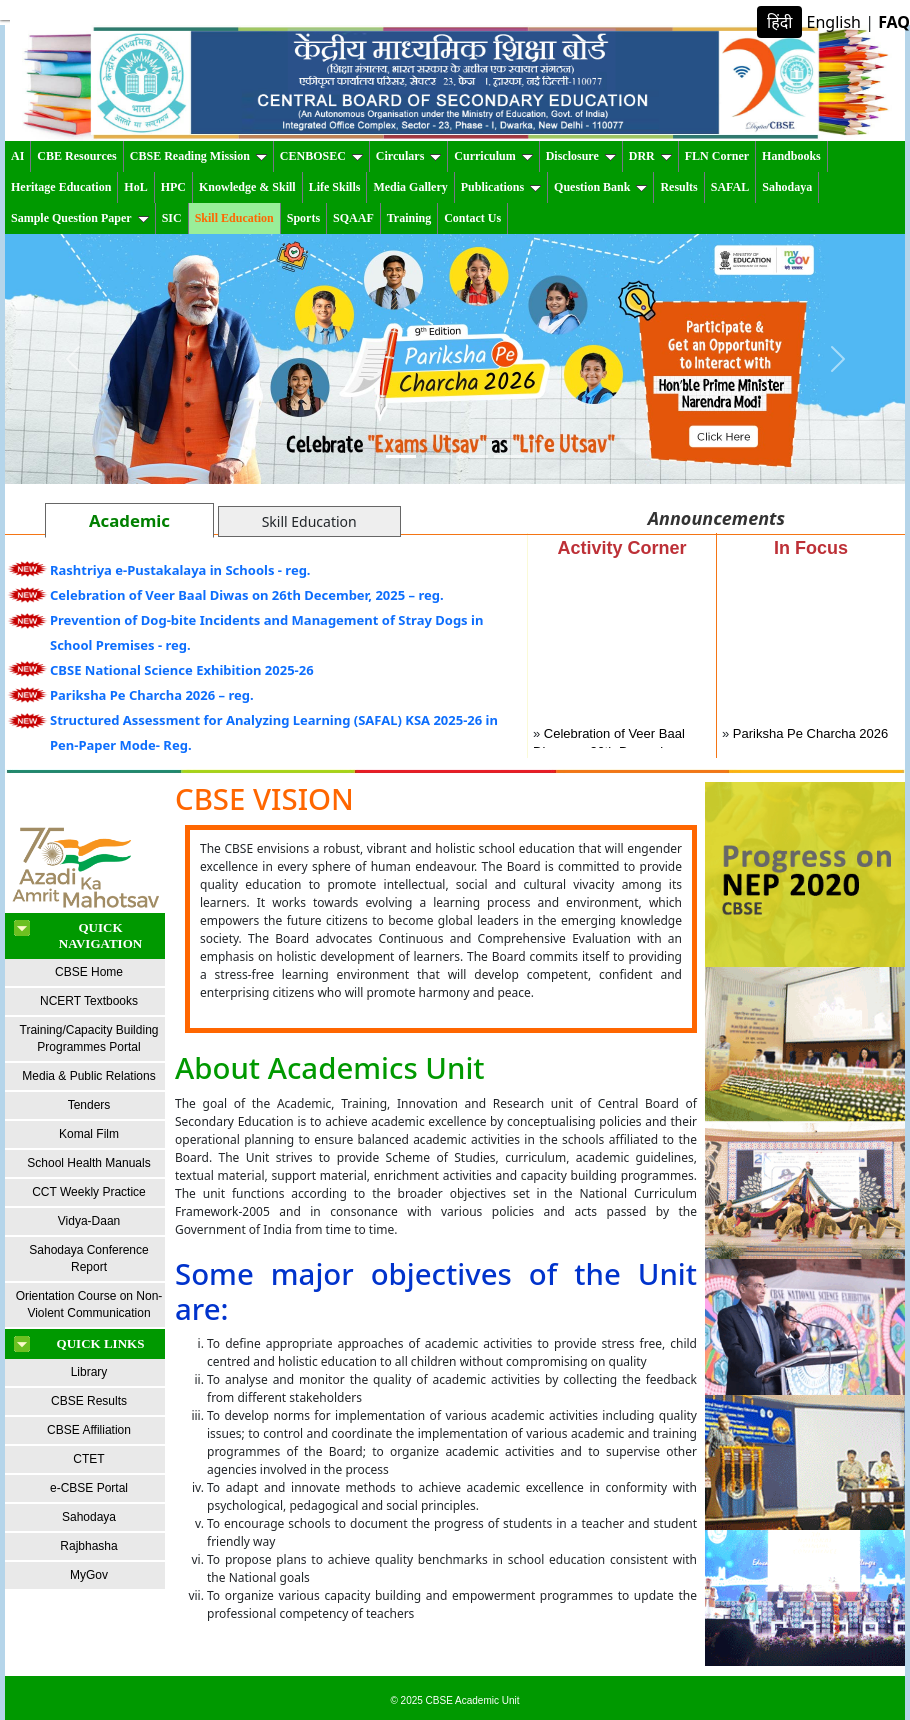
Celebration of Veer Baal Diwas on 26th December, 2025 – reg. (247, 595)
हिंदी (779, 22)
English (834, 22)
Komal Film (89, 1134)
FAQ (894, 22)
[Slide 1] (401, 456)
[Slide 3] (473, 456)
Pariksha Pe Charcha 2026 (810, 736)
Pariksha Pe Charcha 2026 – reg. (152, 695)
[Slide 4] (509, 456)
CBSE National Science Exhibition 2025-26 (182, 670)
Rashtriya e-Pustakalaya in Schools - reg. (180, 570)
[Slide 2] (437, 456)
